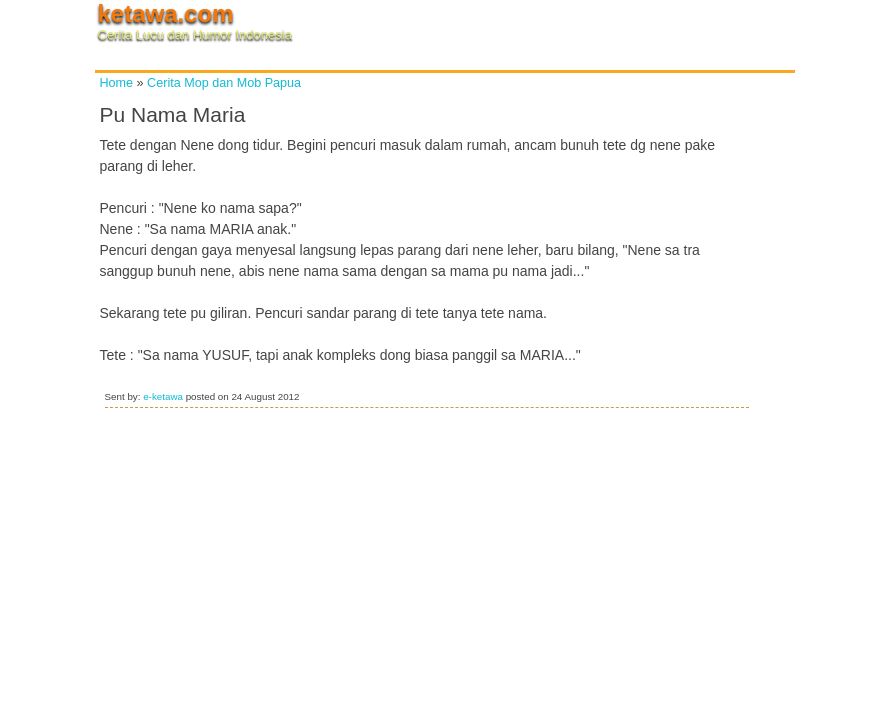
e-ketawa (163, 396)
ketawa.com (166, 13)
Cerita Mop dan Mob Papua (224, 83)
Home (117, 83)
